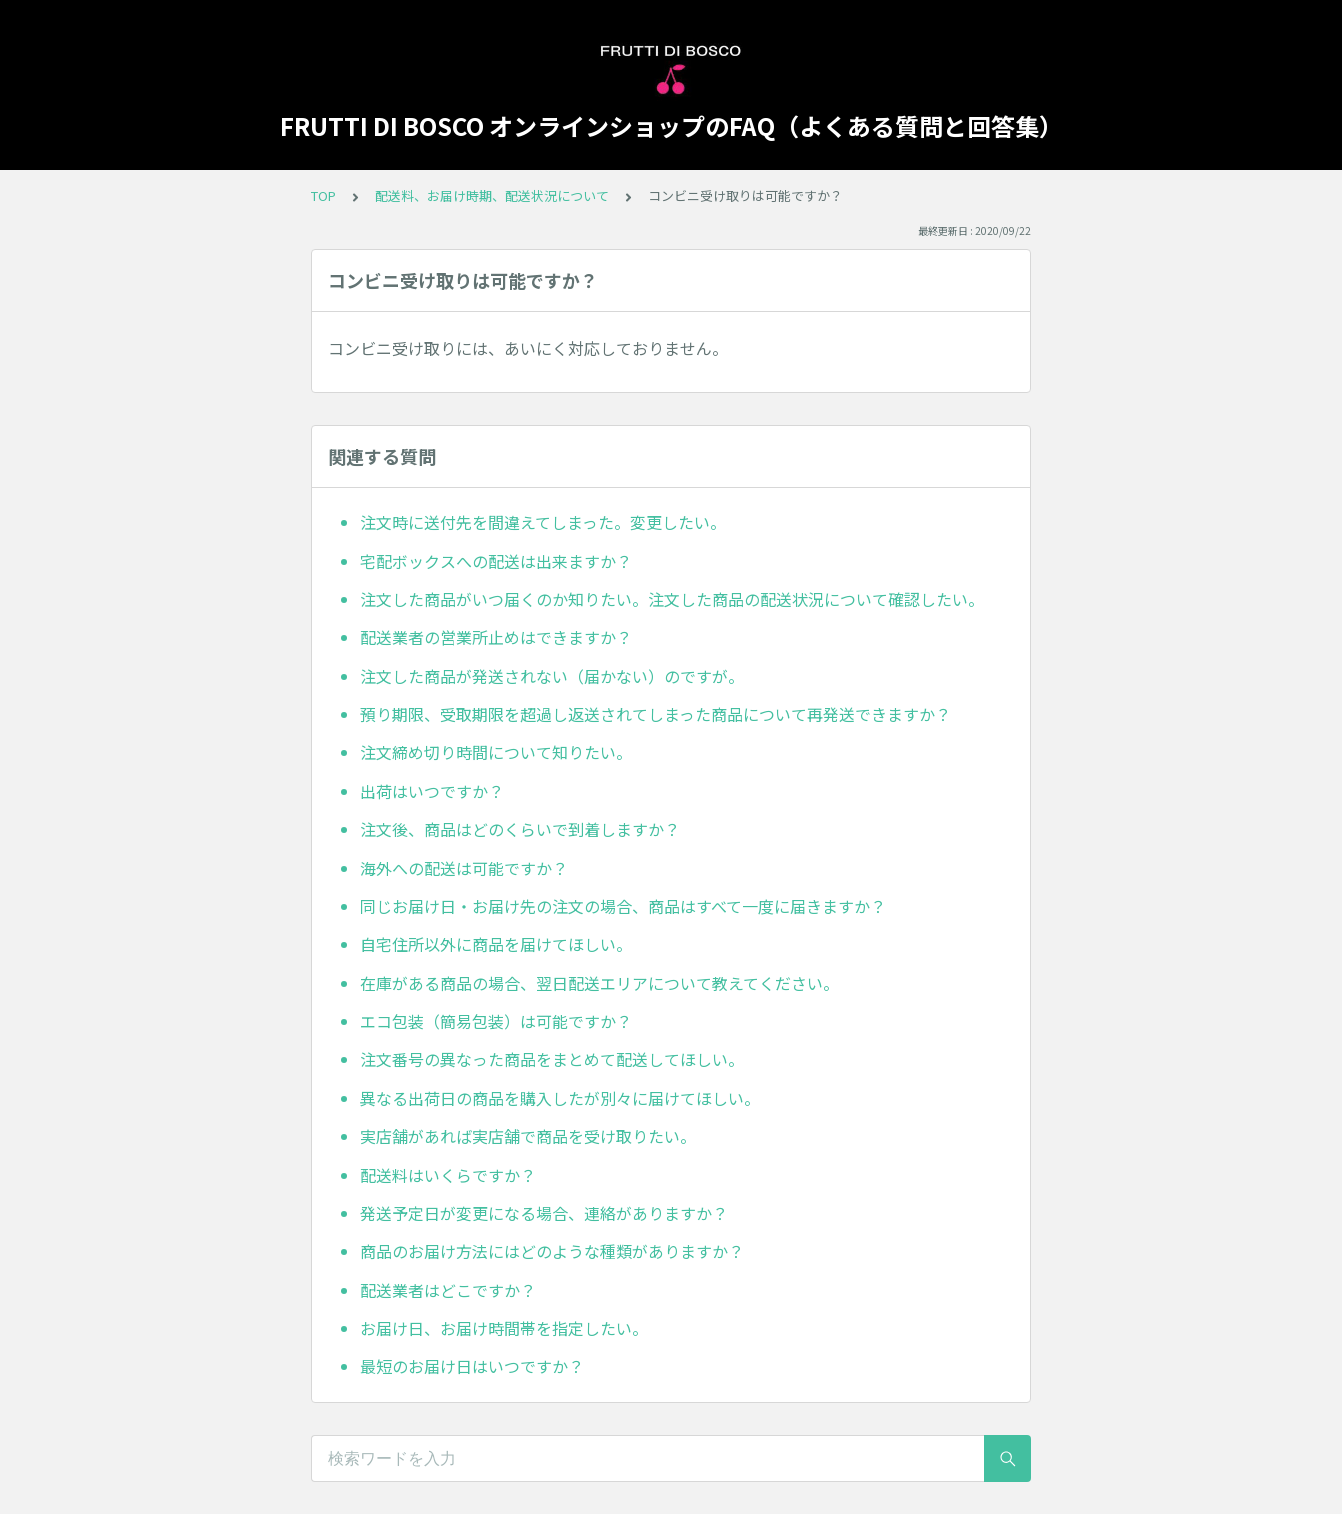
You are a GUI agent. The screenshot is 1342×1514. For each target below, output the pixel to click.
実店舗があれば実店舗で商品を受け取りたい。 (528, 1136)
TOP (323, 195)
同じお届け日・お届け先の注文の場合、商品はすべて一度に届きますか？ (623, 906)
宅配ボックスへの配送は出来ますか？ (496, 561)
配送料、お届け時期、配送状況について (492, 195)
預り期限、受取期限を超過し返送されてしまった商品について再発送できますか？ (655, 714)
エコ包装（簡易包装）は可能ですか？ (496, 1021)
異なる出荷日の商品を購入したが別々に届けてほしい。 (560, 1098)
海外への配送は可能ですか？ (464, 868)
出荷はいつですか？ (432, 791)
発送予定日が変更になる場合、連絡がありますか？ (544, 1213)
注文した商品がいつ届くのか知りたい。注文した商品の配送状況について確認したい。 (672, 599)
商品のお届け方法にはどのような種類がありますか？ (552, 1251)
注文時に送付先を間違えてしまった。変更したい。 (543, 522)
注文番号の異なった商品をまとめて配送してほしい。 (552, 1059)
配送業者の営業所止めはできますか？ (496, 637)
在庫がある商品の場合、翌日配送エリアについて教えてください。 (599, 983)
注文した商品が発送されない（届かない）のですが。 (552, 676)
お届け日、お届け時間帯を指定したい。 (504, 1328)
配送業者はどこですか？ (448, 1290)
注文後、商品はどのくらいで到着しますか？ (520, 829)
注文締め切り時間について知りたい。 (496, 752)
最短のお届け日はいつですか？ (472, 1366)
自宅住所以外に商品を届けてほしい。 (496, 944)
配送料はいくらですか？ (448, 1175)
